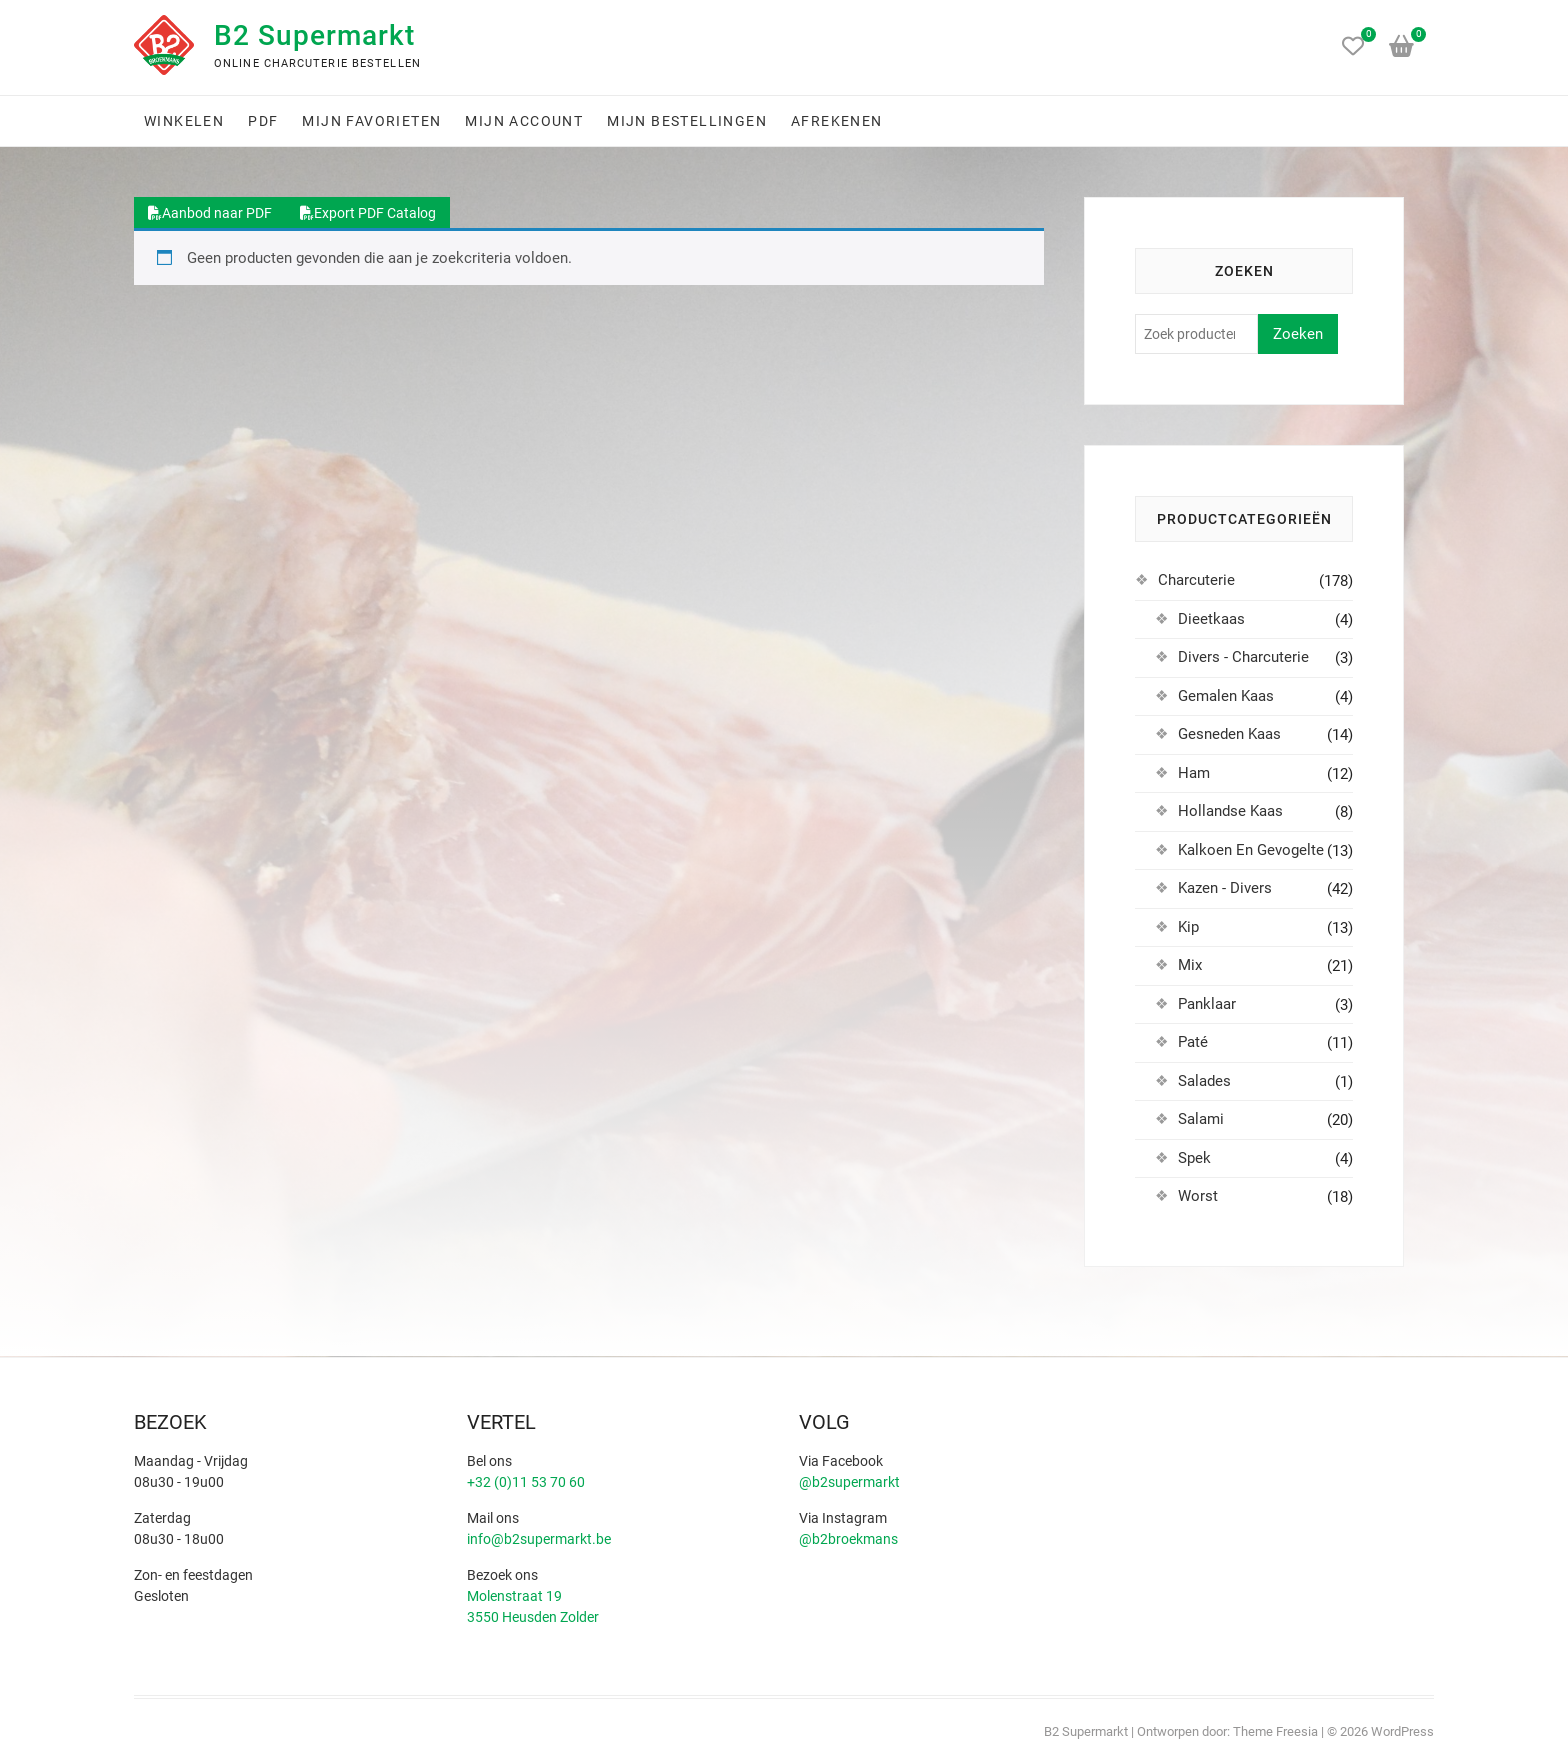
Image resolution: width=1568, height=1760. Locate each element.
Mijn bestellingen (687, 121)
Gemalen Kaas (1226, 696)
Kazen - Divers (1225, 888)
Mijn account (524, 121)
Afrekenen (837, 121)
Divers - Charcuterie (1243, 657)
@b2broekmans (848, 1539)
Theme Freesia (1275, 1731)
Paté (1193, 1042)
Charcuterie (1196, 580)
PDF (263, 121)
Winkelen (184, 121)
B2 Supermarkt (314, 35)
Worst (1198, 1196)
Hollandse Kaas (1230, 811)
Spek (1194, 1158)
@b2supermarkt (849, 1482)
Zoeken (1298, 334)
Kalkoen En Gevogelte (1251, 850)
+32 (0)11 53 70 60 (526, 1482)
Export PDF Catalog (368, 213)
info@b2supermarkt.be (539, 1539)
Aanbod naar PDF (210, 213)
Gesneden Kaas (1229, 734)
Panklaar (1207, 1004)
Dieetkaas (1211, 619)
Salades (1204, 1081)
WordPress (1402, 1731)
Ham (1194, 773)
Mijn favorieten (371, 121)
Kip (1188, 927)
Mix (1190, 965)
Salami (1201, 1119)
